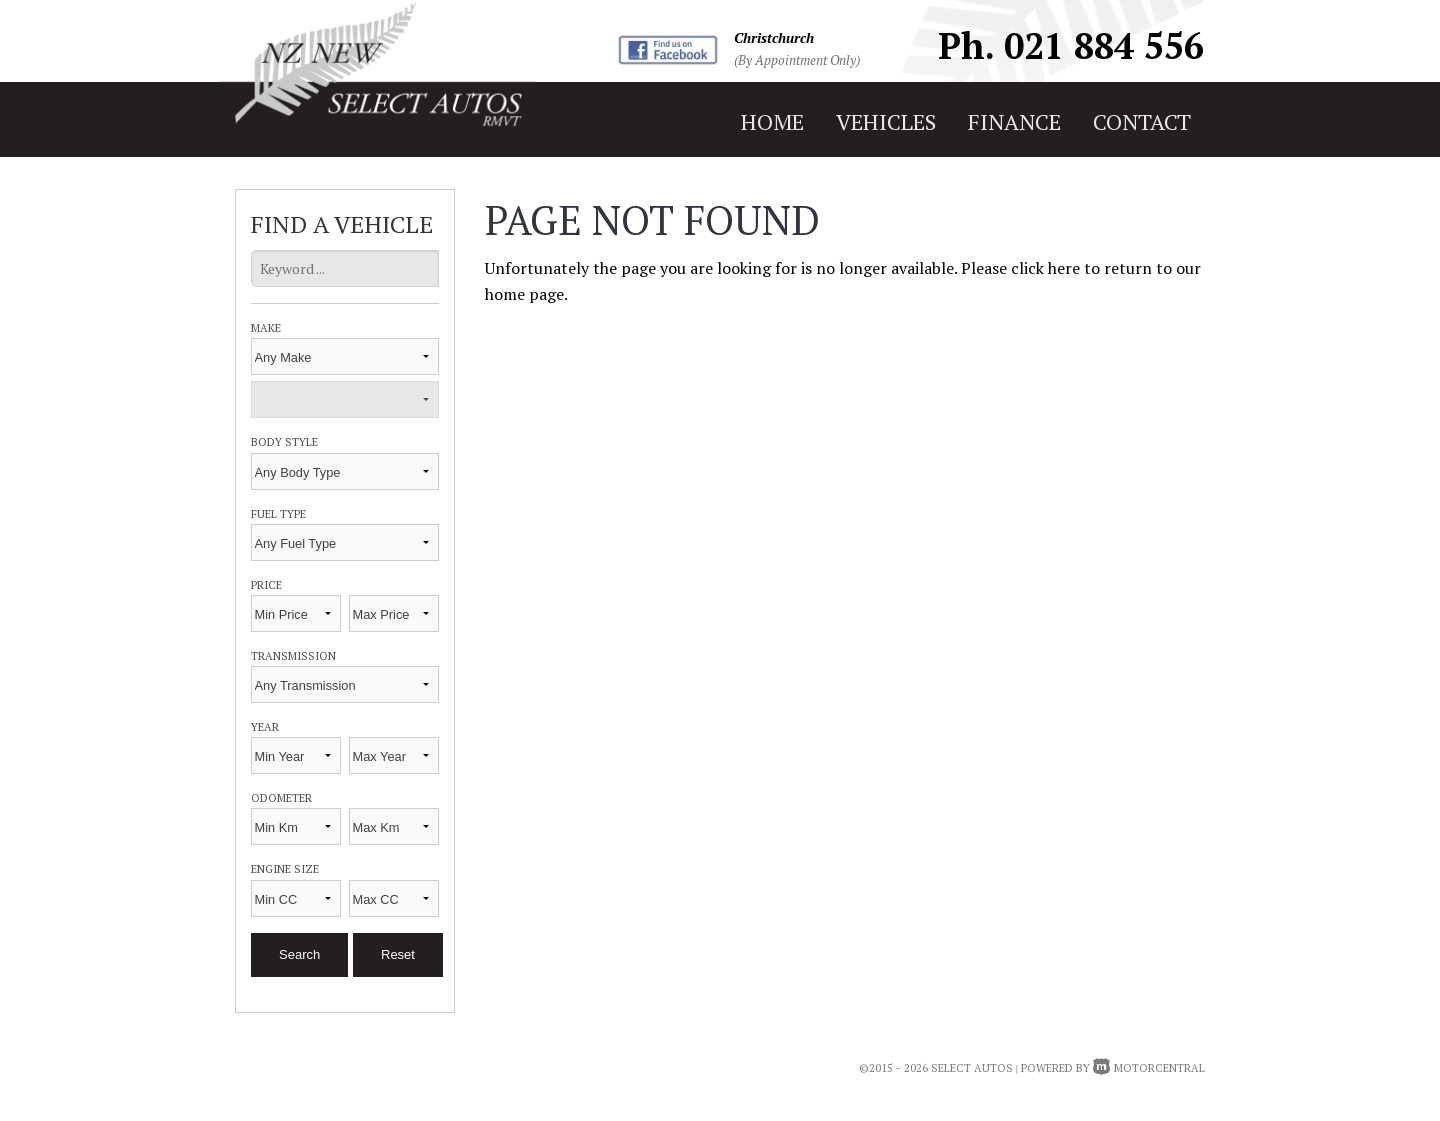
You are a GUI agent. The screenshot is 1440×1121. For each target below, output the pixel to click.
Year (265, 726)
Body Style (284, 441)
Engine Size (285, 868)
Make (266, 327)
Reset (398, 954)
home (772, 121)
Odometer (281, 797)
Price (266, 584)
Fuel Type (278, 513)
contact (1142, 121)
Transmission (293, 655)
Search (299, 954)
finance (1014, 121)
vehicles (886, 121)
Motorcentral (1149, 1068)
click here (1045, 268)
